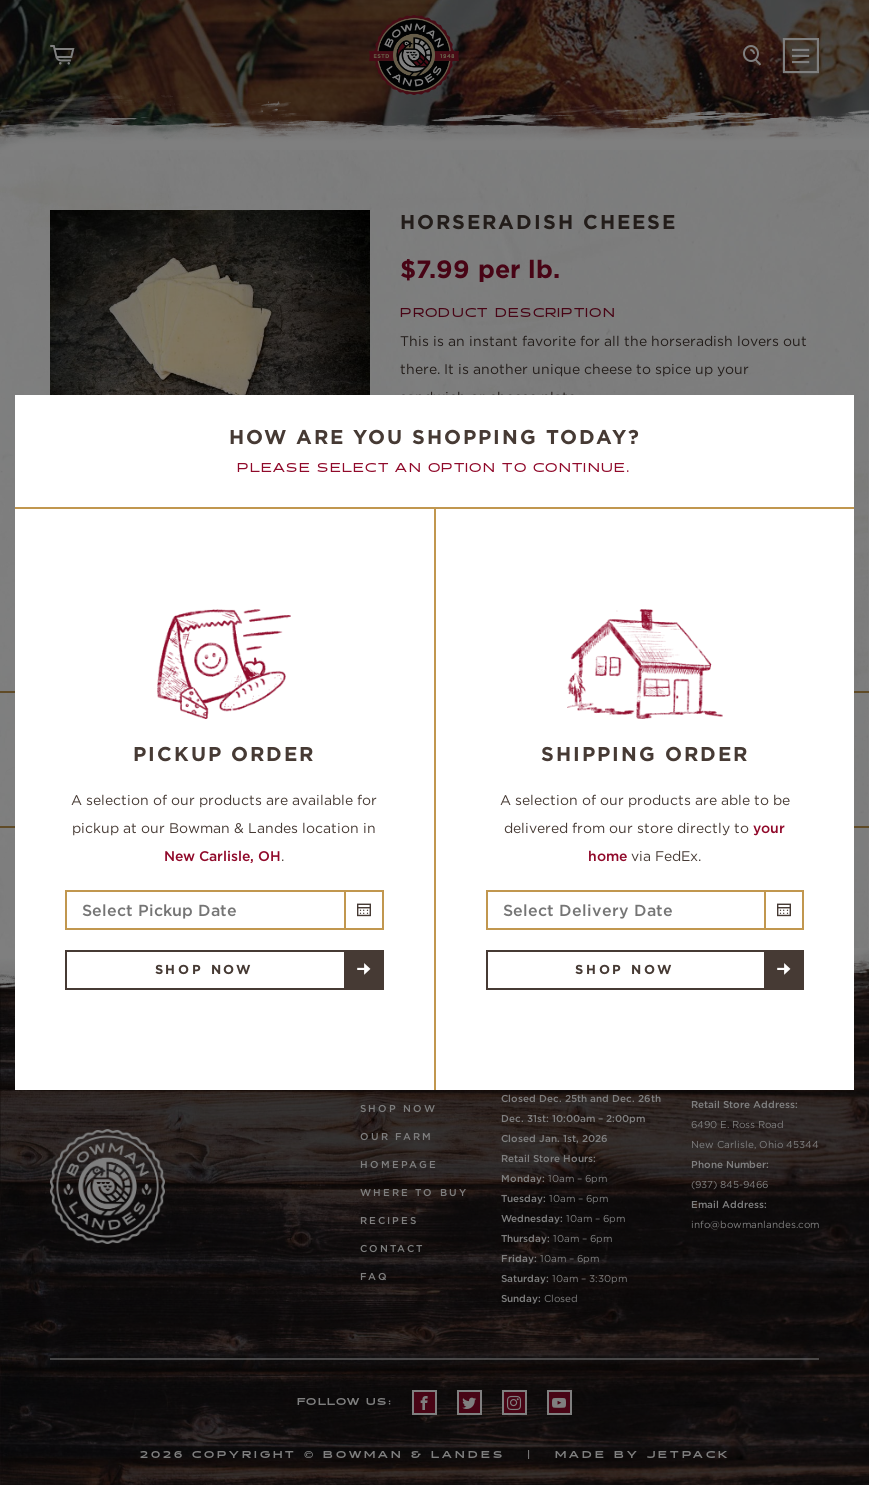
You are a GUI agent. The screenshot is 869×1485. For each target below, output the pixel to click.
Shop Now (204, 969)
